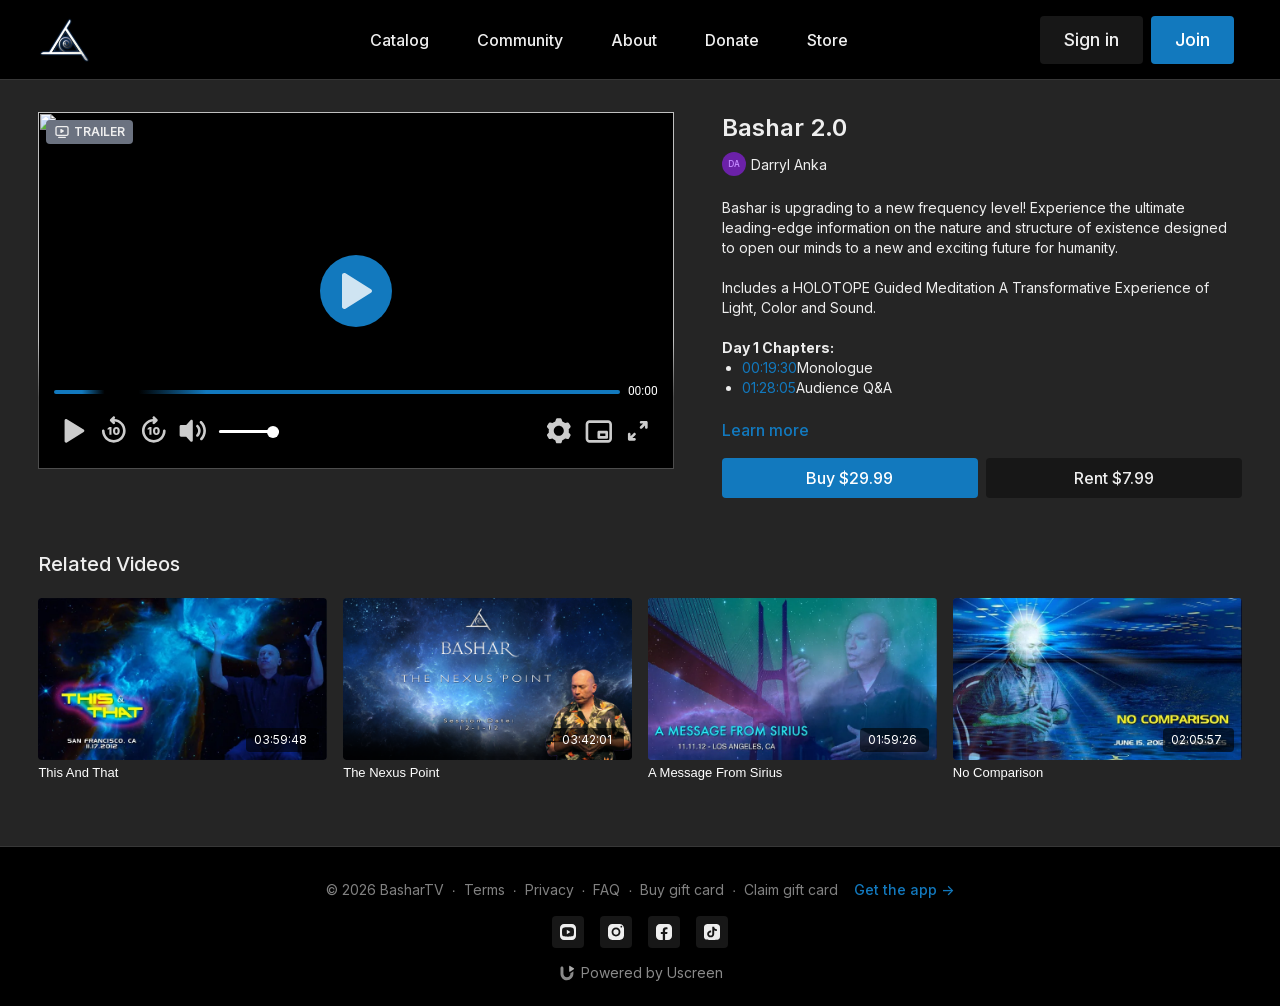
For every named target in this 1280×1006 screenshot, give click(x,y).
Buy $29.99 (849, 478)
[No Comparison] (1097, 773)
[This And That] (182, 773)
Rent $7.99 (1114, 478)
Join (1192, 39)
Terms (484, 889)
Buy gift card (682, 889)
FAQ (606, 889)
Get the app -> (904, 889)
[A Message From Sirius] (792, 773)
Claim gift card (791, 889)
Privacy (549, 889)
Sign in (1091, 39)
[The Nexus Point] (487, 773)
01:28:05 (769, 387)
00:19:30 (769, 367)
